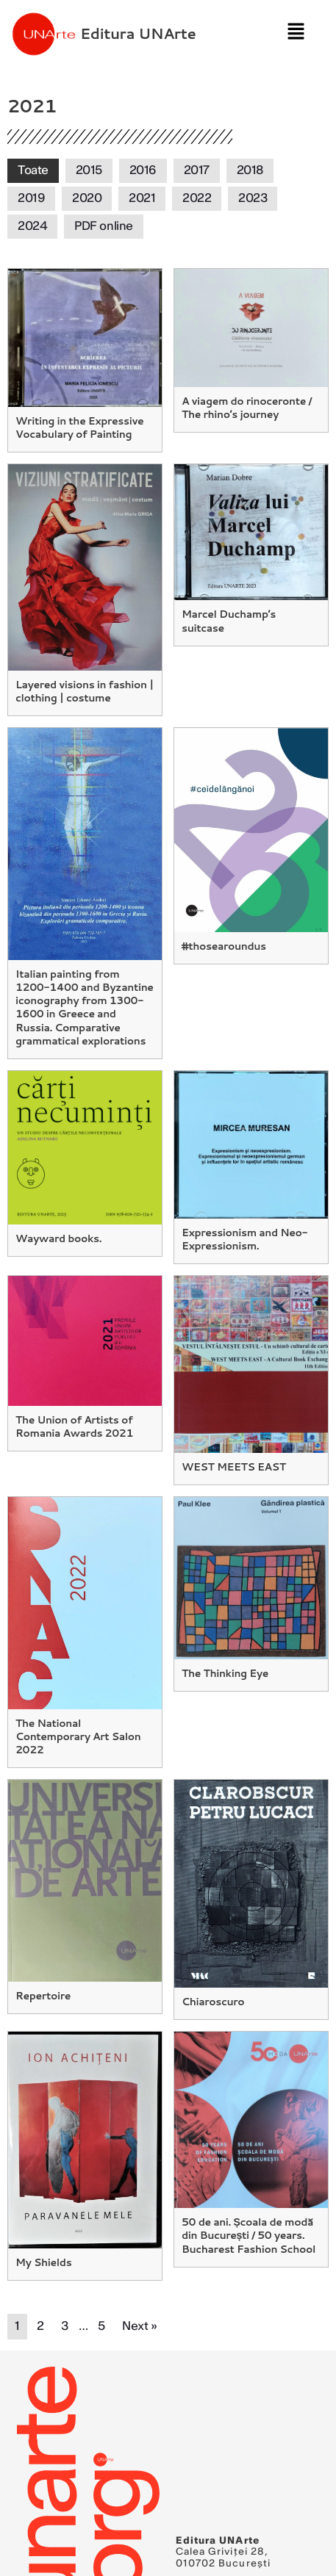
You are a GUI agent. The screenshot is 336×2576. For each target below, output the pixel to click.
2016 (143, 170)
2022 (196, 198)
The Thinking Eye (225, 1673)
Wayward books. (58, 1238)
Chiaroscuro (213, 2001)
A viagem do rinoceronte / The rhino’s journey (247, 408)
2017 (197, 170)
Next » (139, 2326)
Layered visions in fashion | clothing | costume (84, 691)
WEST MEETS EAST (234, 1467)
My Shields (43, 2262)
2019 (31, 198)
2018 (250, 170)
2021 (142, 198)
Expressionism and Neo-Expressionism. (244, 1239)
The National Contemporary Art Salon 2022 (77, 1736)
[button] (296, 33)
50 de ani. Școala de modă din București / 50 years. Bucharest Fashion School (248, 2235)
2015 (89, 170)
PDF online (103, 226)
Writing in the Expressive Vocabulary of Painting (79, 427)
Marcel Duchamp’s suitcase (229, 621)
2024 (32, 226)
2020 (86, 198)
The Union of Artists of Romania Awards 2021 (74, 1426)
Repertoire (43, 1995)
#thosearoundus (224, 946)
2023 (252, 198)
